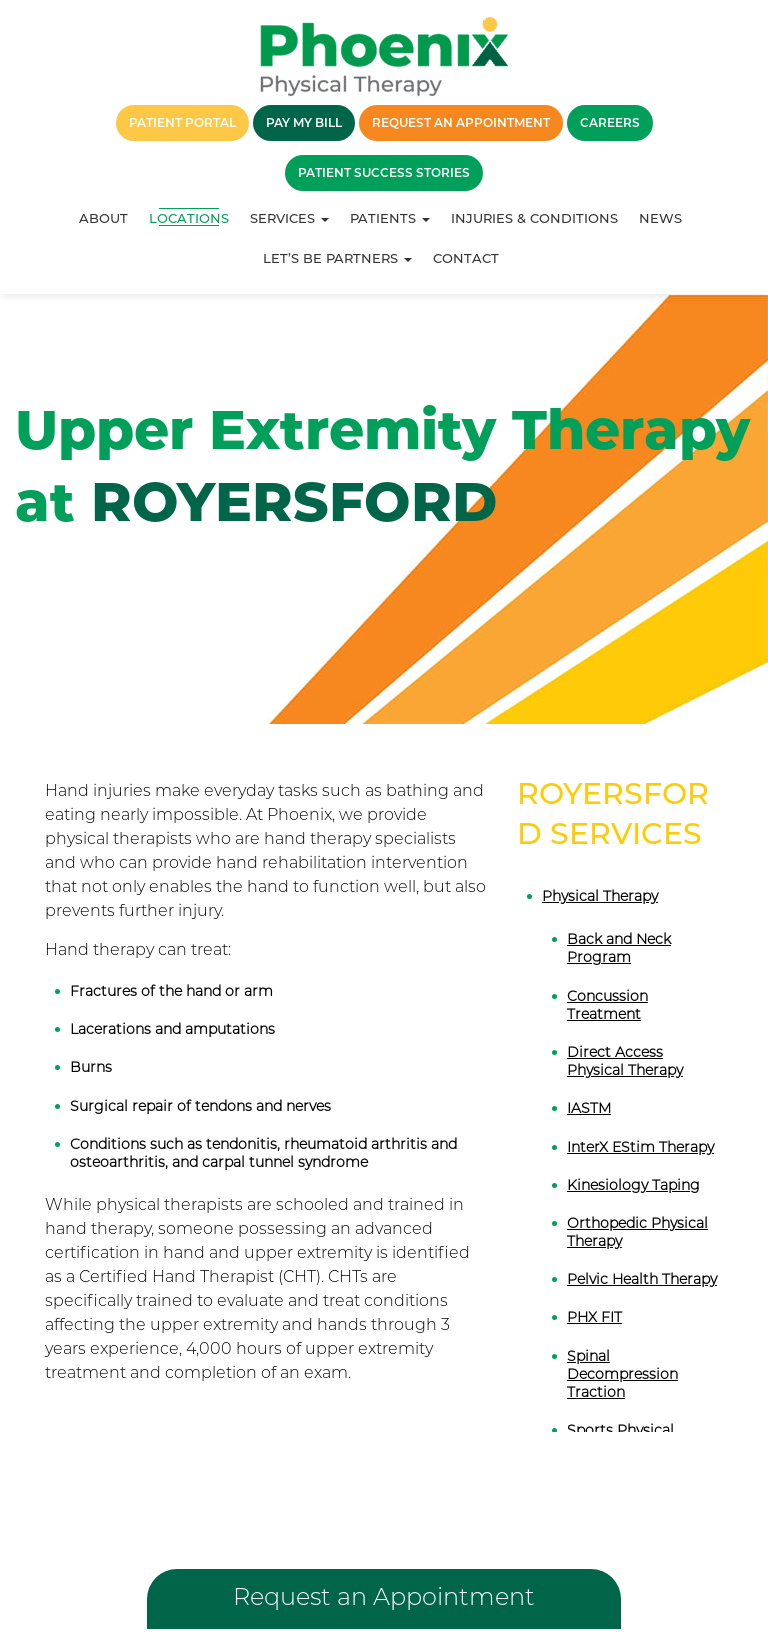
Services (289, 218)
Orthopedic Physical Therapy (637, 1232)
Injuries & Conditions (534, 218)
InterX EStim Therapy (640, 1147)
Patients (390, 218)
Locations (189, 218)
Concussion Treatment (607, 1005)
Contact (466, 258)
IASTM (589, 1108)
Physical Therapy (600, 896)
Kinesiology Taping (633, 1185)
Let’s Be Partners (337, 258)
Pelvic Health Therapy (642, 1279)
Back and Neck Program (619, 948)
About (103, 218)
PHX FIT (594, 1317)
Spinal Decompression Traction (622, 1374)
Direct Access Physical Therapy (625, 1061)
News (660, 218)
